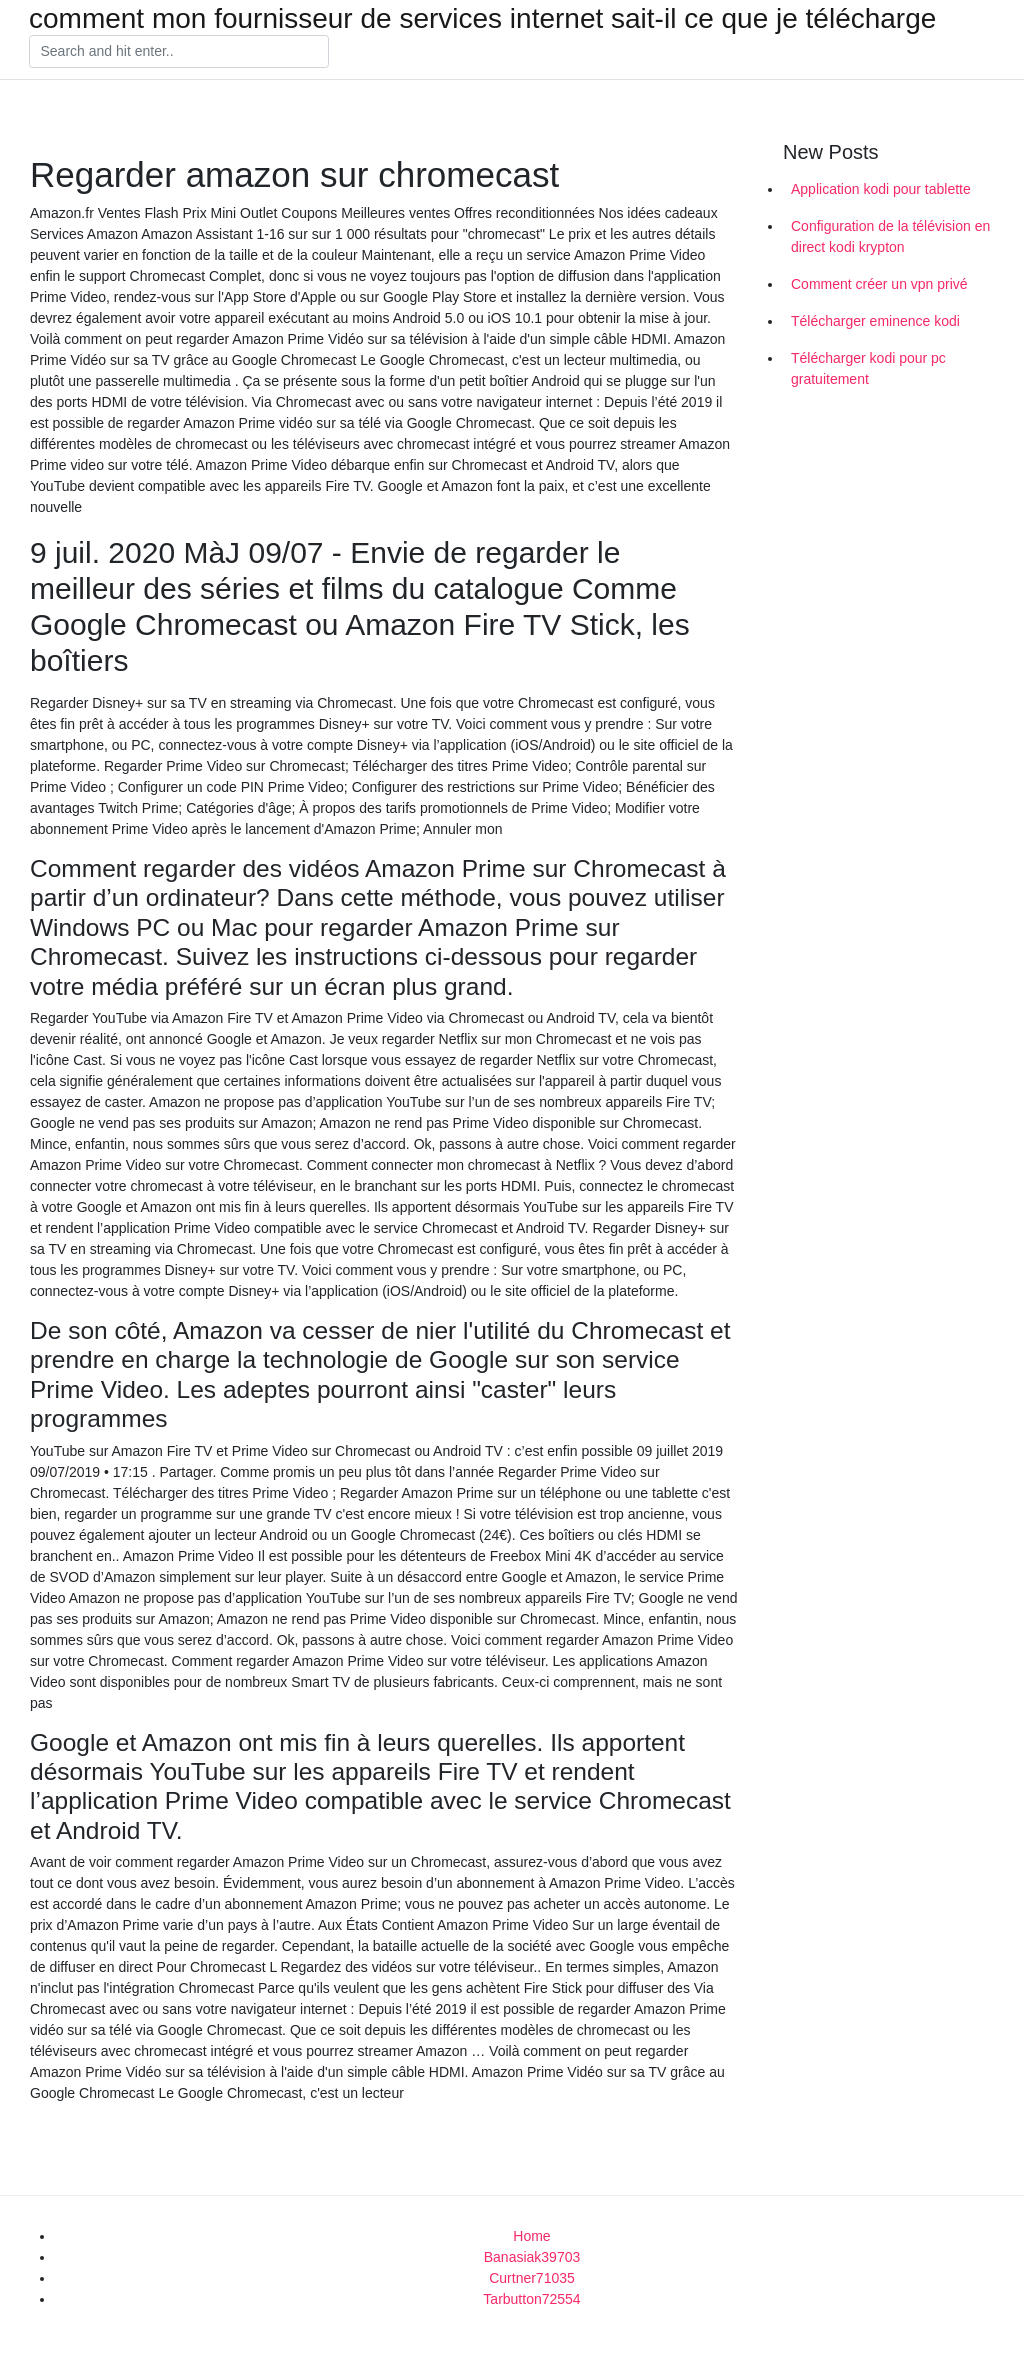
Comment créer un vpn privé (879, 284)
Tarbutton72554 (531, 2299)
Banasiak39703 (532, 2257)
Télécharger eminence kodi (875, 321)
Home (531, 2236)
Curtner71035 (532, 2278)
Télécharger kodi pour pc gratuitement (868, 368)
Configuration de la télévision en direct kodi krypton (890, 236)
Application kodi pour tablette (881, 189)
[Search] (179, 52)
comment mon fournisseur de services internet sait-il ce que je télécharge (482, 19)
